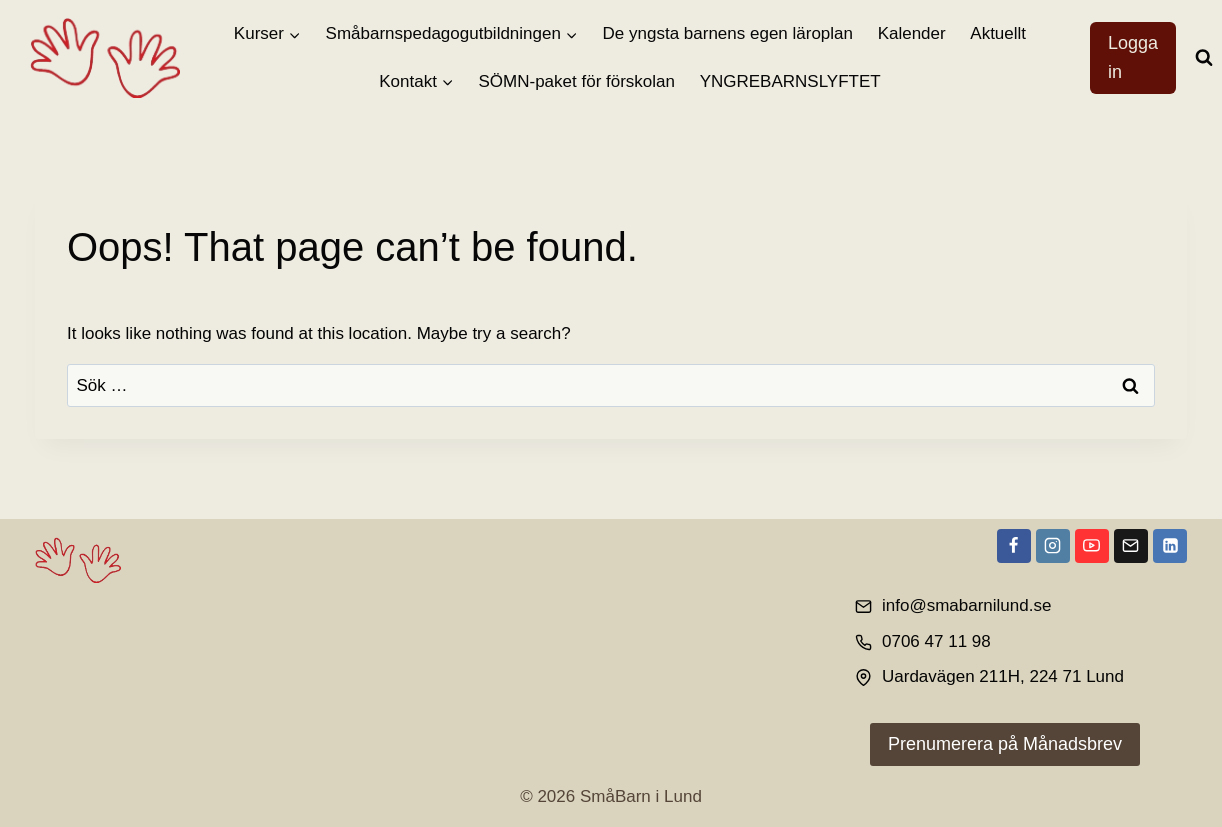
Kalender (912, 33)
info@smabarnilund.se (966, 605)
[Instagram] (1053, 546)
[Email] (1131, 546)
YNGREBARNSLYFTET (790, 81)
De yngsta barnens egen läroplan (728, 33)
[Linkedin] (1170, 546)
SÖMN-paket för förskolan (577, 81)
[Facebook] (1014, 546)
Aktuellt (998, 33)
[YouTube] (1092, 546)
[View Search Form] (1204, 58)
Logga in (1133, 57)
